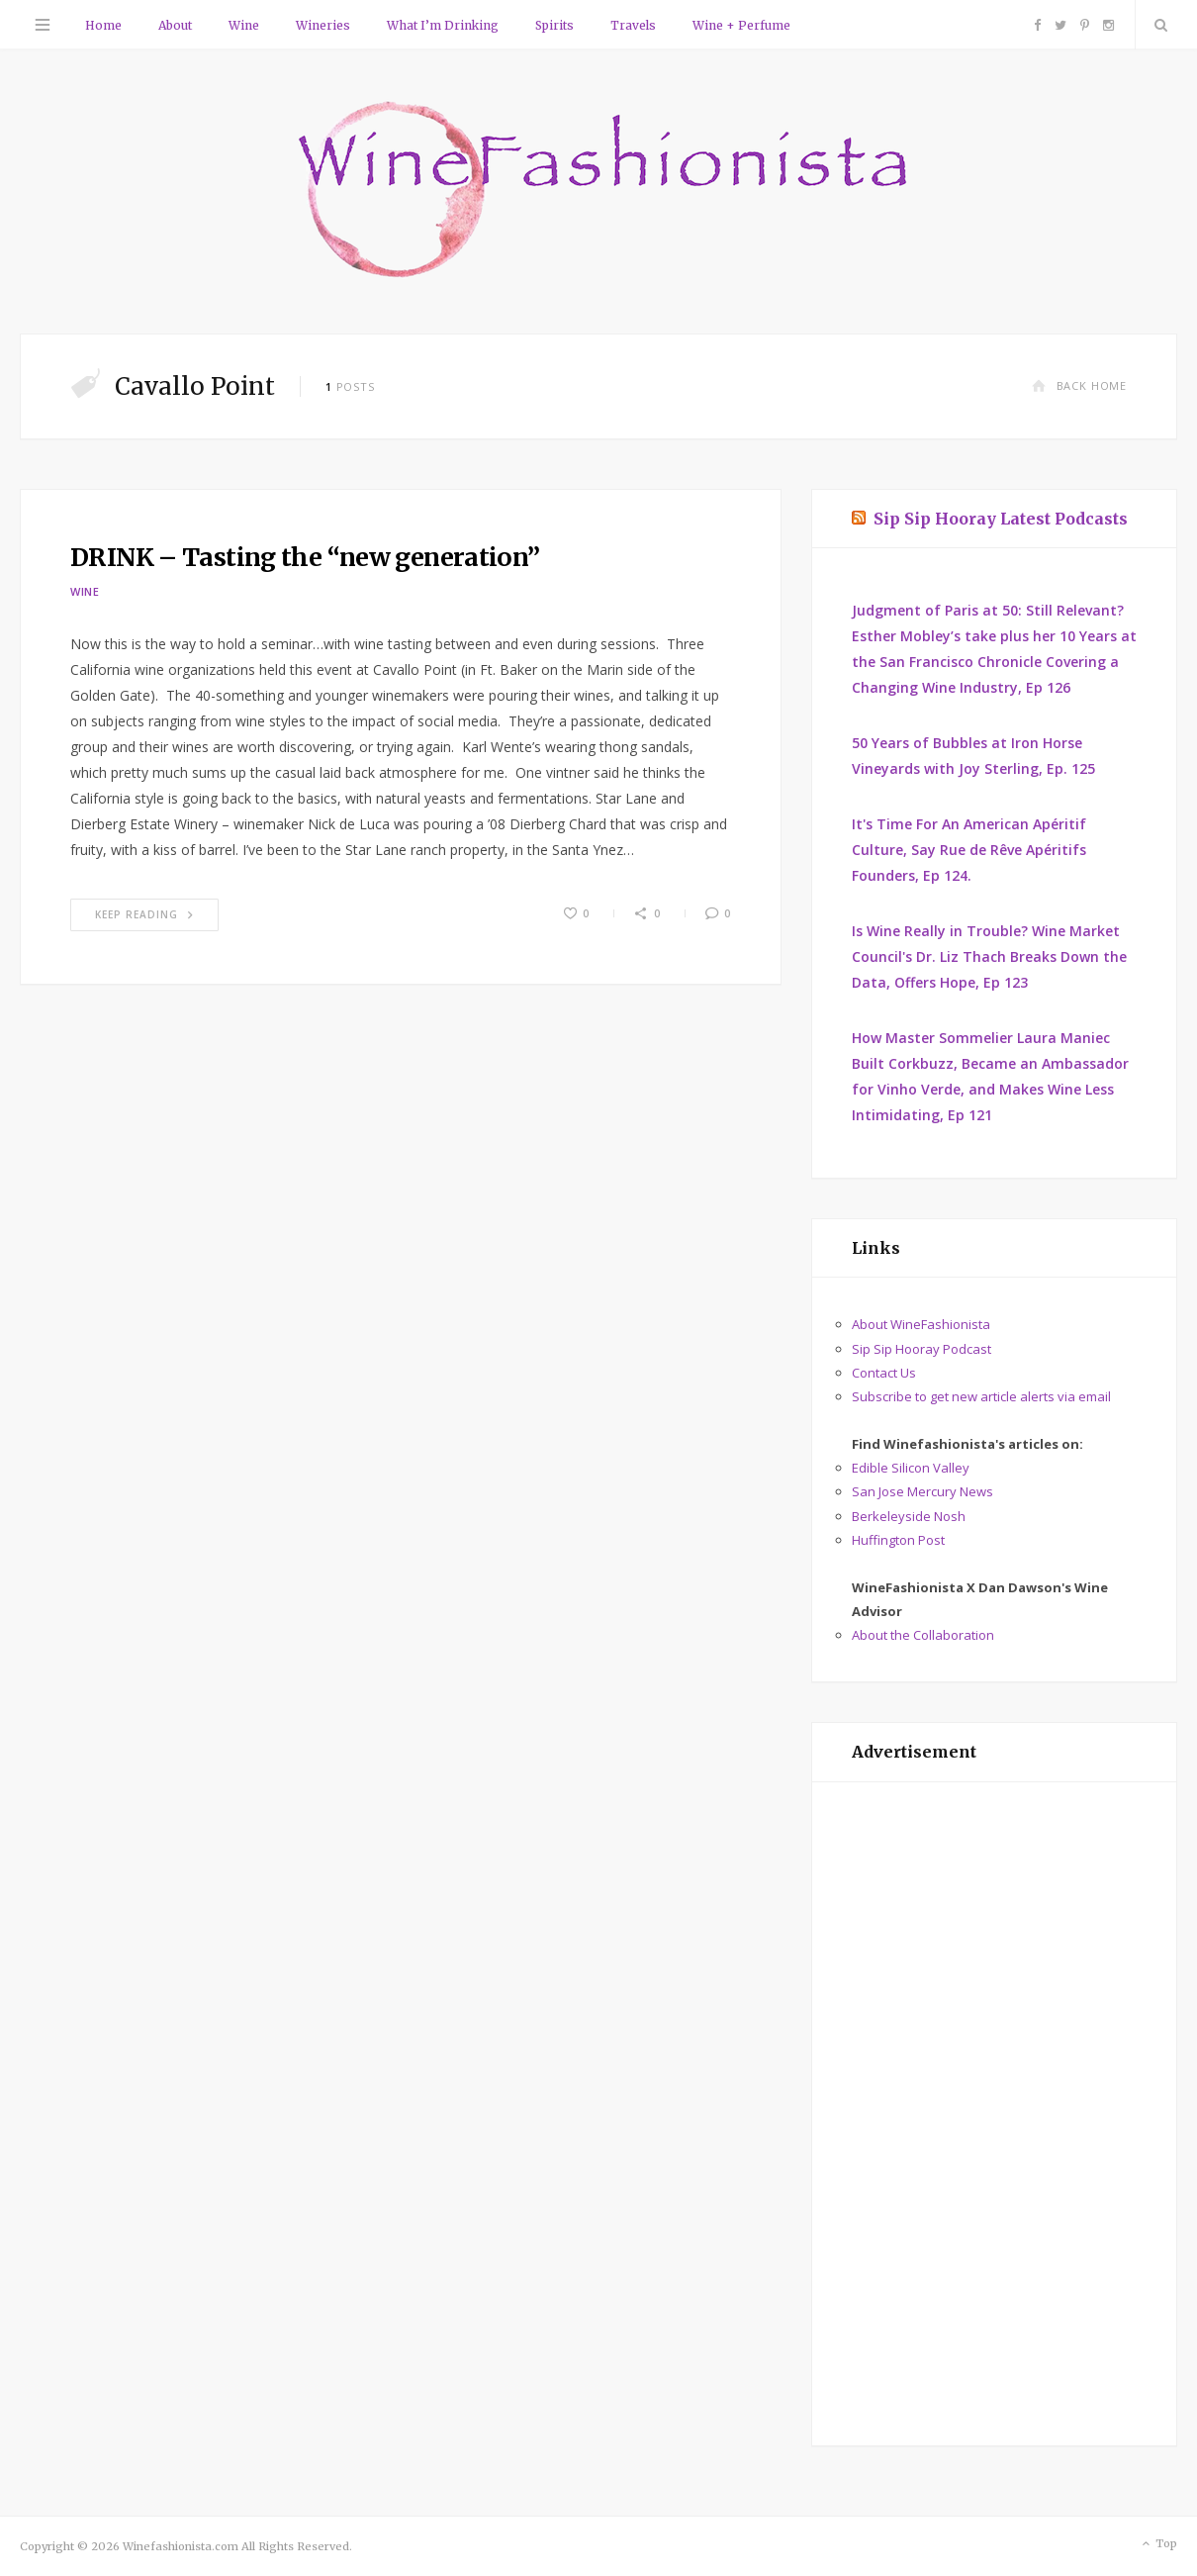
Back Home (1079, 385)
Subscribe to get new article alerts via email (981, 1396)
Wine (244, 25)
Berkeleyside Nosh (909, 1516)
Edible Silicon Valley (910, 1468)
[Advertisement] (994, 2114)
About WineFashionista (921, 1324)
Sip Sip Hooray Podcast (921, 1349)
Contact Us (884, 1373)
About (175, 25)
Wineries (323, 25)
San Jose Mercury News (922, 1491)
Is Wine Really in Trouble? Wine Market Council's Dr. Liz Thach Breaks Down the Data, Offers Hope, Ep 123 (989, 956)
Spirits (554, 25)
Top (1158, 2544)
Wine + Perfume (741, 25)
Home (103, 25)
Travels (633, 25)
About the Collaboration (923, 1635)
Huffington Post (898, 1540)
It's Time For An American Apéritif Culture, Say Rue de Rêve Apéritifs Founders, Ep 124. (969, 849)
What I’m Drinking (443, 25)
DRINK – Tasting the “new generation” (305, 557)
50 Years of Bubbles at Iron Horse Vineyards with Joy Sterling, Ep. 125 (973, 755)
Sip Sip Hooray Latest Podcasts (1001, 518)
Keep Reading (144, 914)
